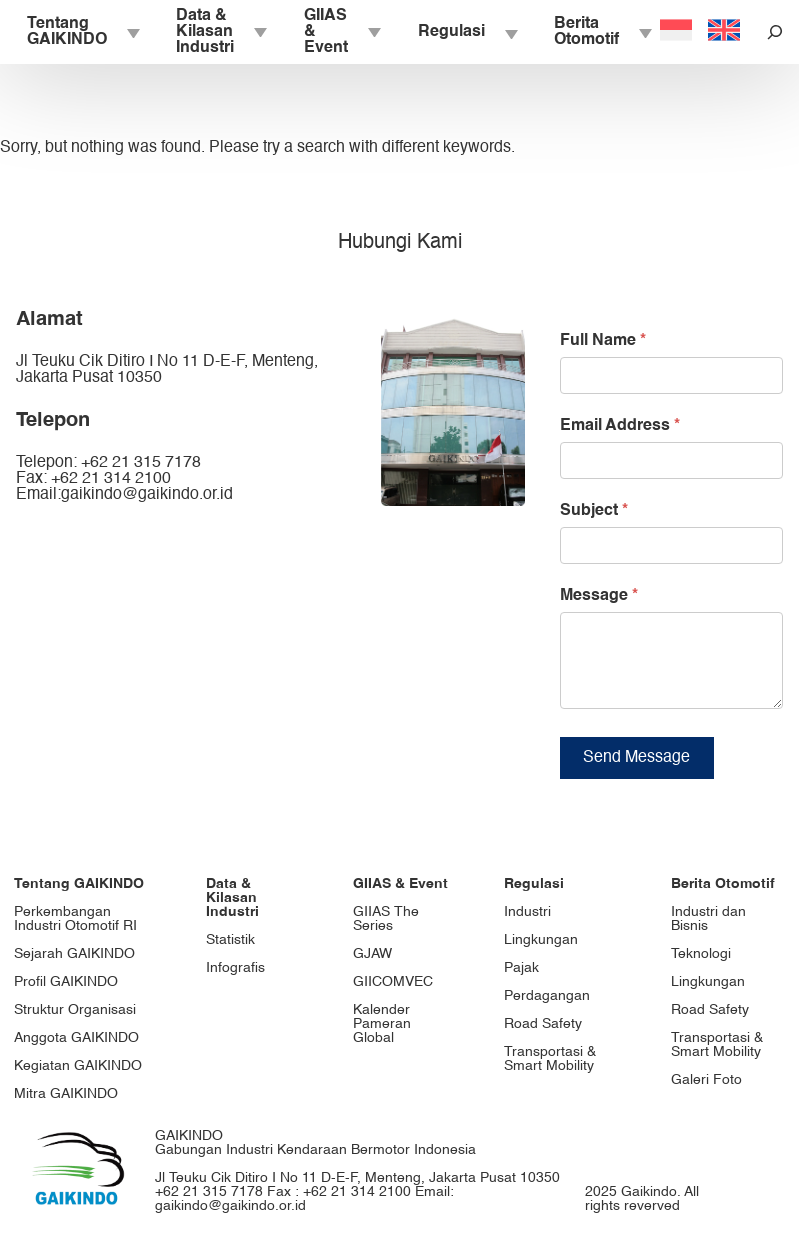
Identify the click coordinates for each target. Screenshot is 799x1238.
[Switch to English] (724, 32)
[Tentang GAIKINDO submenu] (132, 32)
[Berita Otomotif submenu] (644, 32)
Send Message (636, 773)
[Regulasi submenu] (510, 32)
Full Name (603, 341)
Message (599, 596)
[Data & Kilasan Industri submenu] (259, 32)
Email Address (620, 426)
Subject (594, 511)
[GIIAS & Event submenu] (373, 32)
